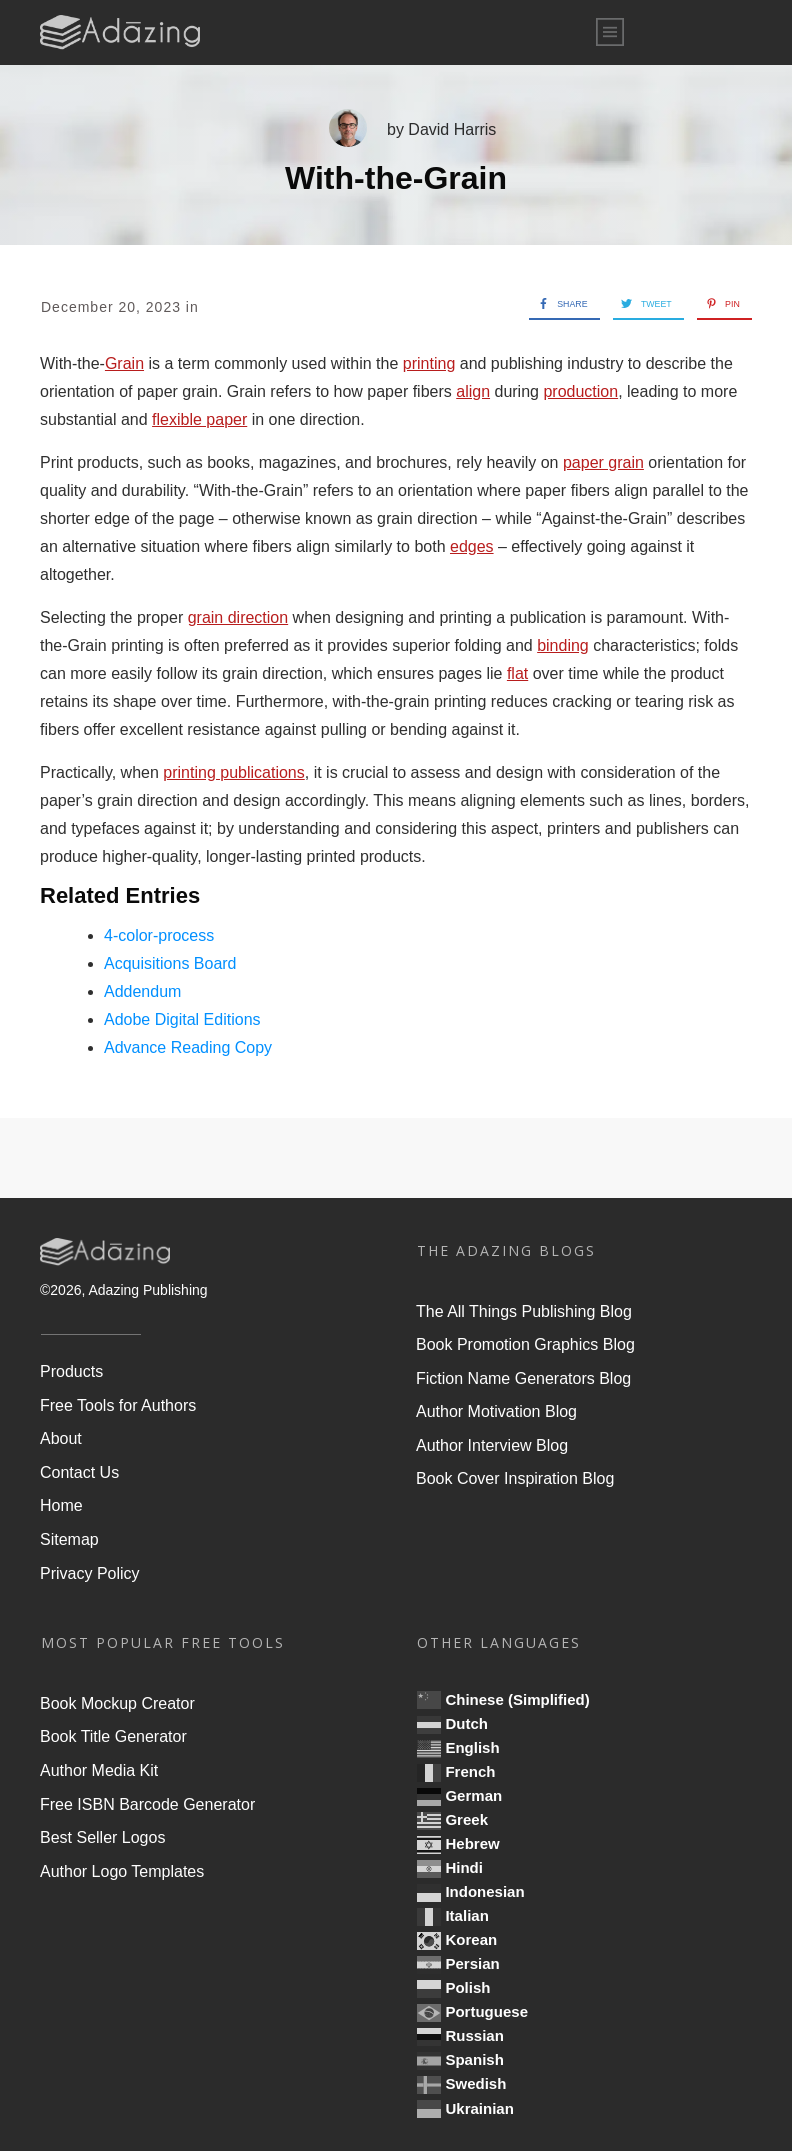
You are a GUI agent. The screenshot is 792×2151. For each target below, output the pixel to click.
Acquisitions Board (170, 963)
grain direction (238, 617)
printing (429, 363)
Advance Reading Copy (188, 1047)
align (473, 391)
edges (472, 546)
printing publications (233, 772)
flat (517, 673)
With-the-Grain (396, 178)
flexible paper (199, 419)
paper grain (603, 462)
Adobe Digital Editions (182, 1019)
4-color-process (159, 935)
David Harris (452, 129)
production (580, 391)
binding (563, 645)
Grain (124, 363)
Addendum (142, 991)
